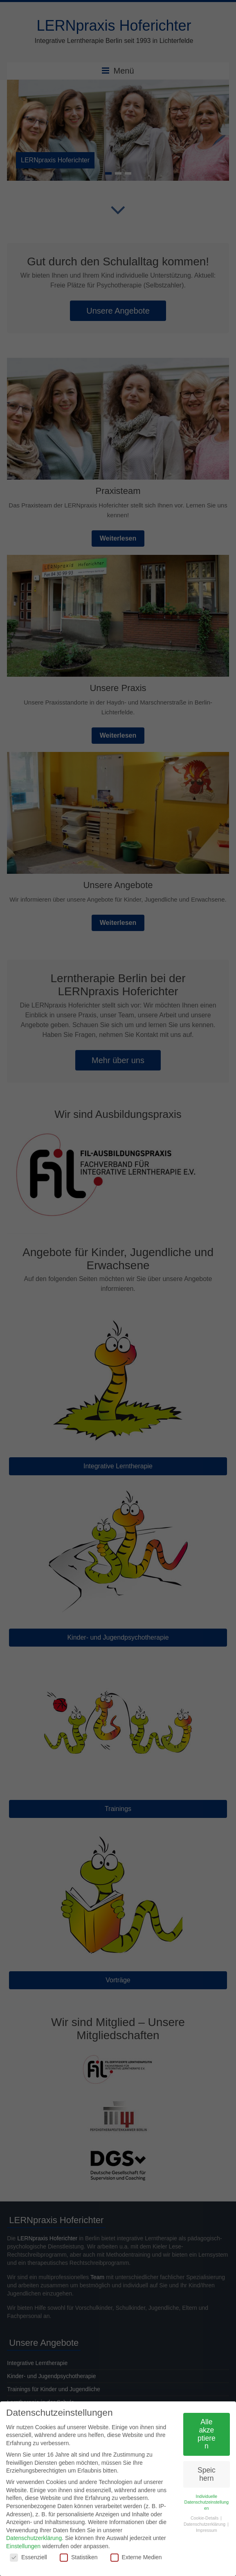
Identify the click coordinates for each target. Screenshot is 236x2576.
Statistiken (79, 2557)
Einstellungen (23, 2546)
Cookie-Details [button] (205, 2517)
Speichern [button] (207, 2474)
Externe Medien (136, 2557)
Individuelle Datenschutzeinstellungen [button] (206, 2502)
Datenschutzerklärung (34, 2538)
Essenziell (28, 2557)
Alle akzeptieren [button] (207, 2434)
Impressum (206, 2530)
